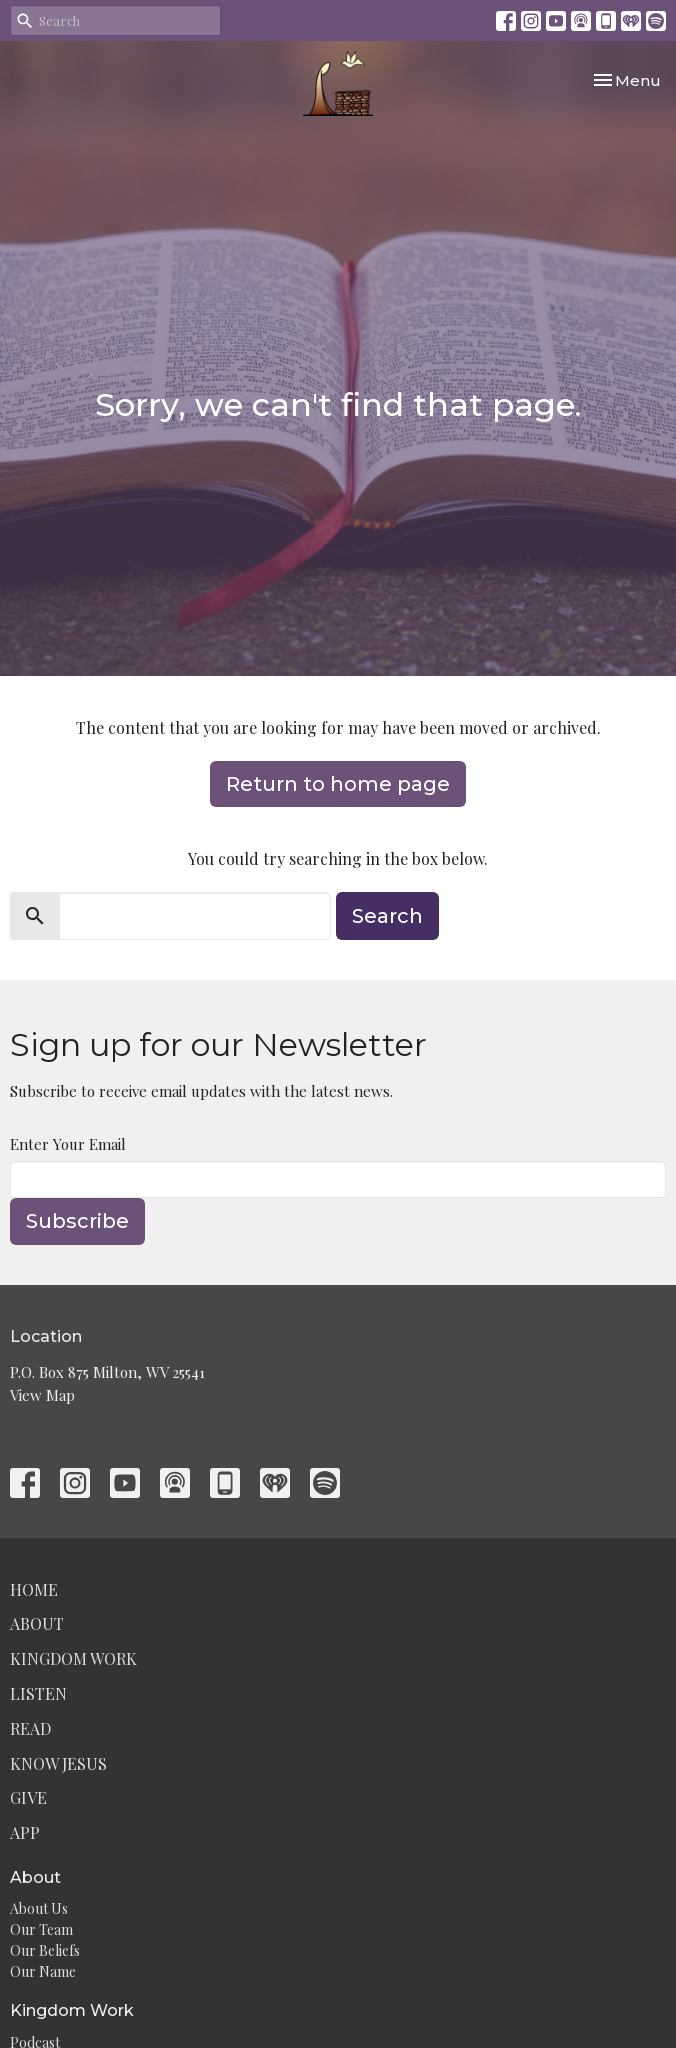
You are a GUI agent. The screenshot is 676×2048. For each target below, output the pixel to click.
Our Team (41, 1929)
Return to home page (338, 784)
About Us (39, 1908)
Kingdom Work (73, 1658)
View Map (42, 1395)
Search (387, 916)
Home (34, 1589)
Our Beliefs (45, 1950)
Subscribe (77, 1221)
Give (28, 1797)
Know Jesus (58, 1763)
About (37, 1623)
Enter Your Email (68, 1144)
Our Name (43, 1971)
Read (30, 1728)
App (25, 1832)
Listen (38, 1693)
